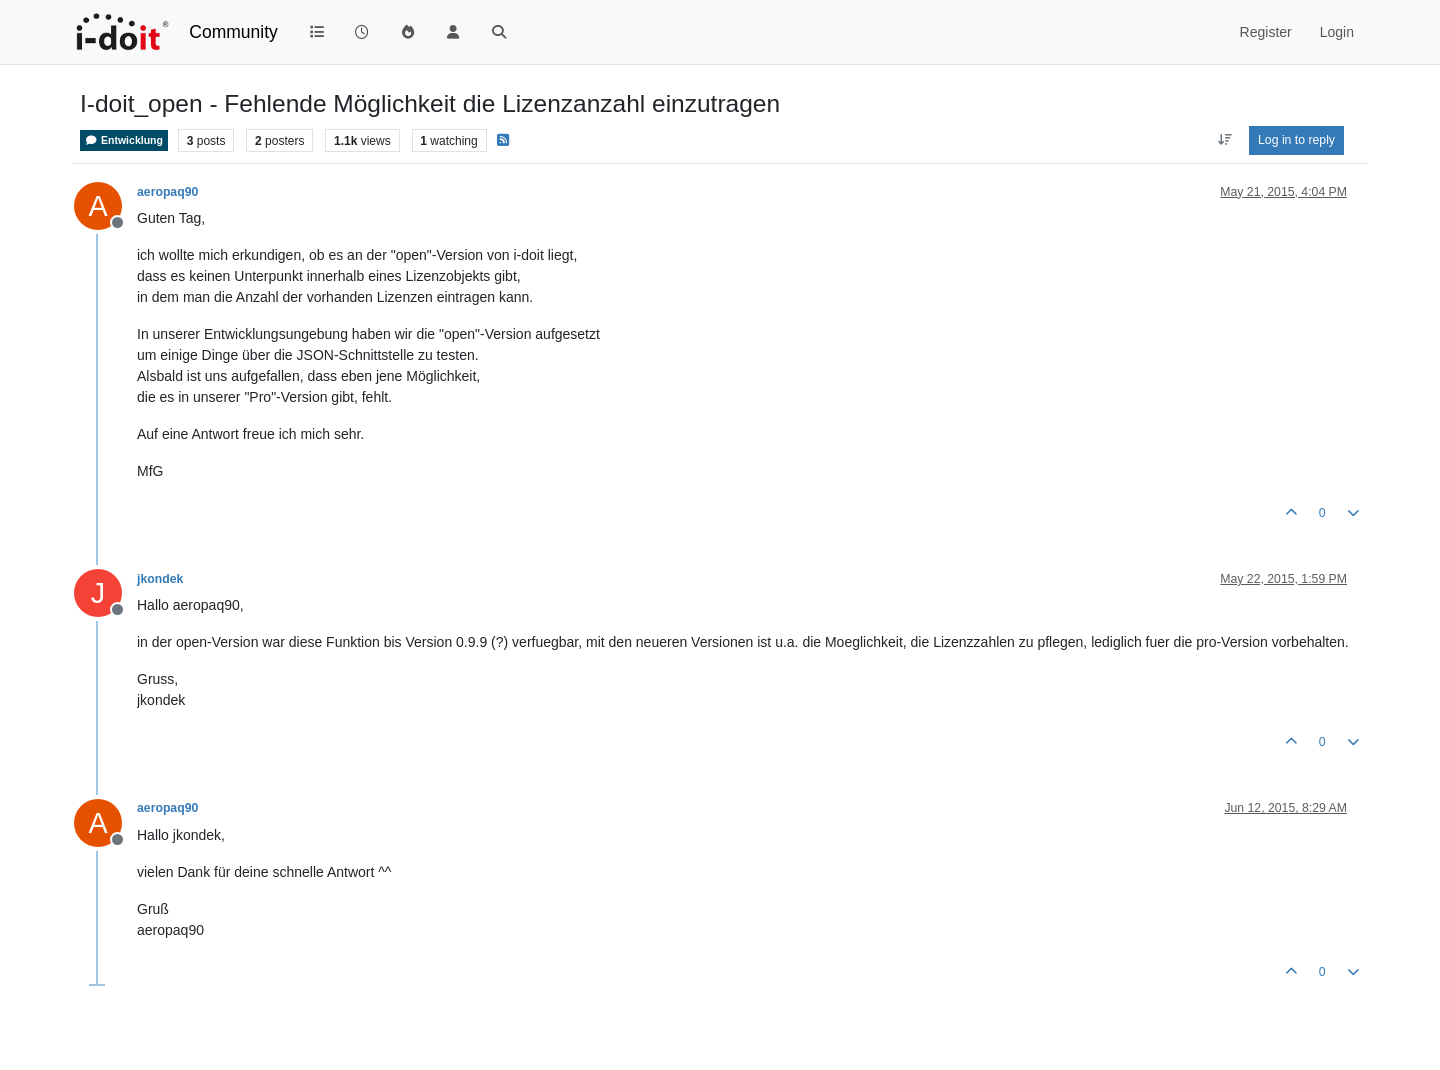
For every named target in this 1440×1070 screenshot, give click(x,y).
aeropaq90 (167, 192)
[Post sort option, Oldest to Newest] (1224, 140)
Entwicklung (124, 140)
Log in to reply (1296, 140)
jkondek (160, 579)
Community (233, 32)
